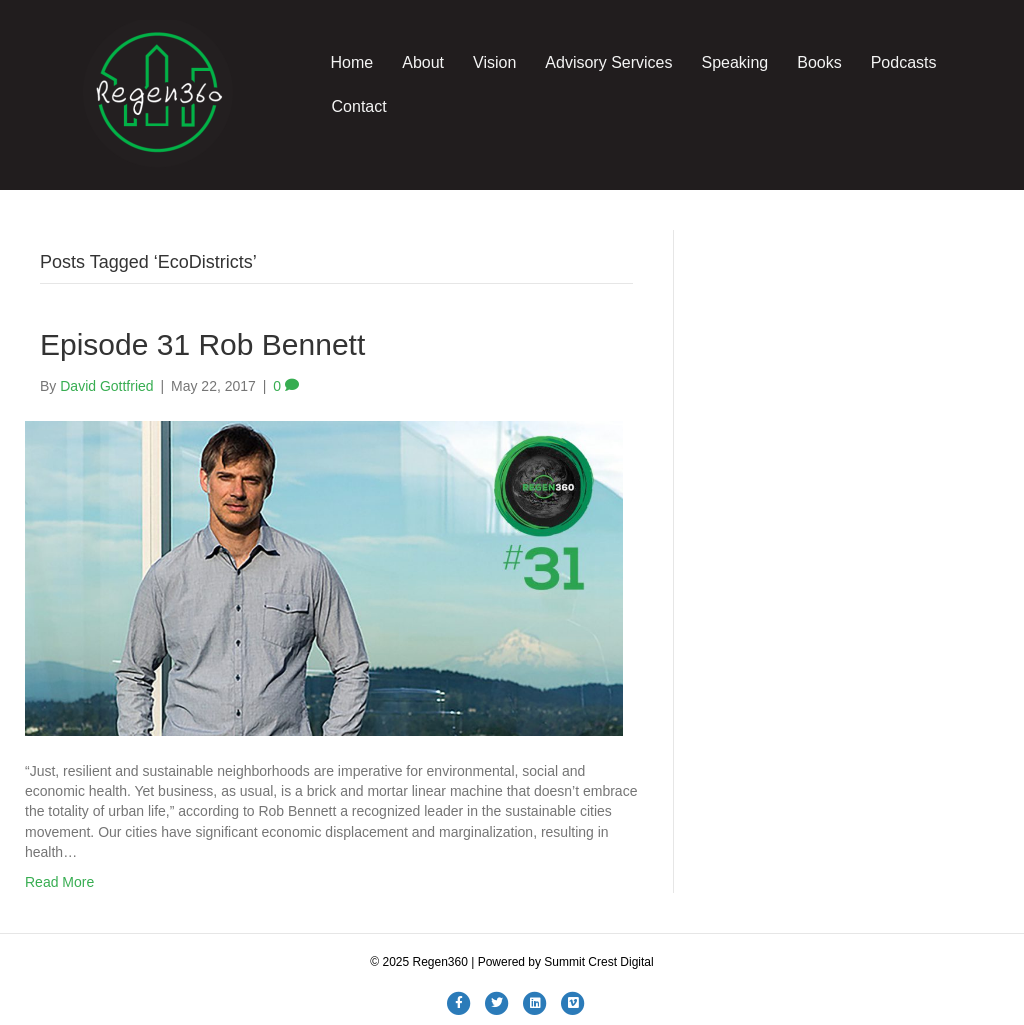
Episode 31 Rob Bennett (202, 344)
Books (819, 62)
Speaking (734, 62)
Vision (494, 62)
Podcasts (904, 62)
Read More (59, 882)
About (423, 62)
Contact (359, 106)
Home (352, 62)
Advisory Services (608, 62)
